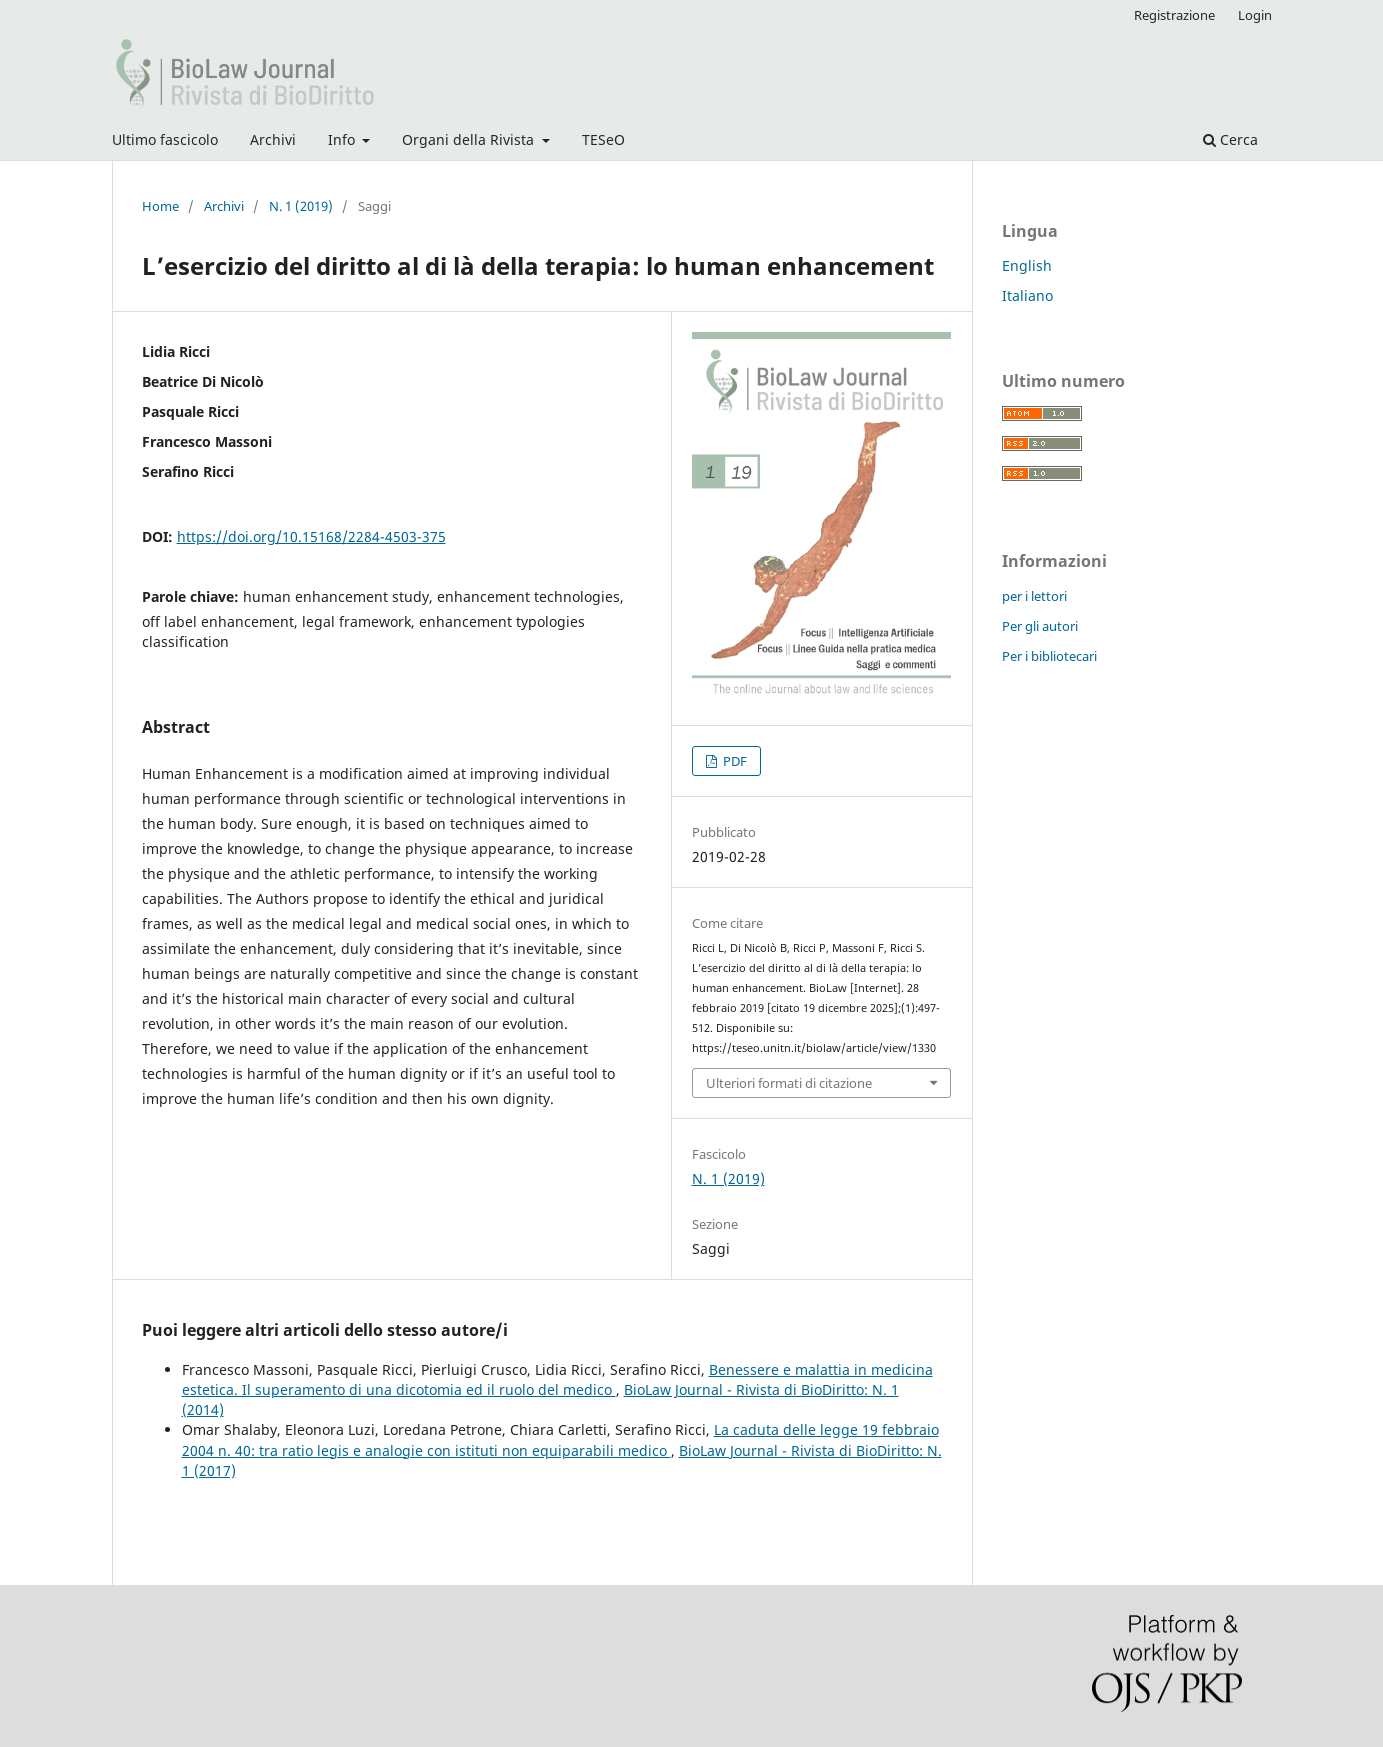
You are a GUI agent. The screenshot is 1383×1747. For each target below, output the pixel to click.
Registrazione (1174, 15)
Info (343, 139)
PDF (733, 761)
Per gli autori (1040, 626)
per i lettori (1034, 596)
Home (160, 206)
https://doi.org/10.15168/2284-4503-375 (311, 536)
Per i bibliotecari (1049, 656)
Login (1255, 15)
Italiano (1027, 295)
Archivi (273, 139)
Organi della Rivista (470, 139)
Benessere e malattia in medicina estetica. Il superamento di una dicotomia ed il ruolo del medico (557, 1379)
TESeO (603, 139)
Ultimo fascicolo (165, 139)
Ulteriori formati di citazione (789, 1083)
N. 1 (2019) (301, 206)
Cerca (1230, 139)
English (1027, 265)
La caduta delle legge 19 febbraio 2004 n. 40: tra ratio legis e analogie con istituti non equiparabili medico (560, 1439)
